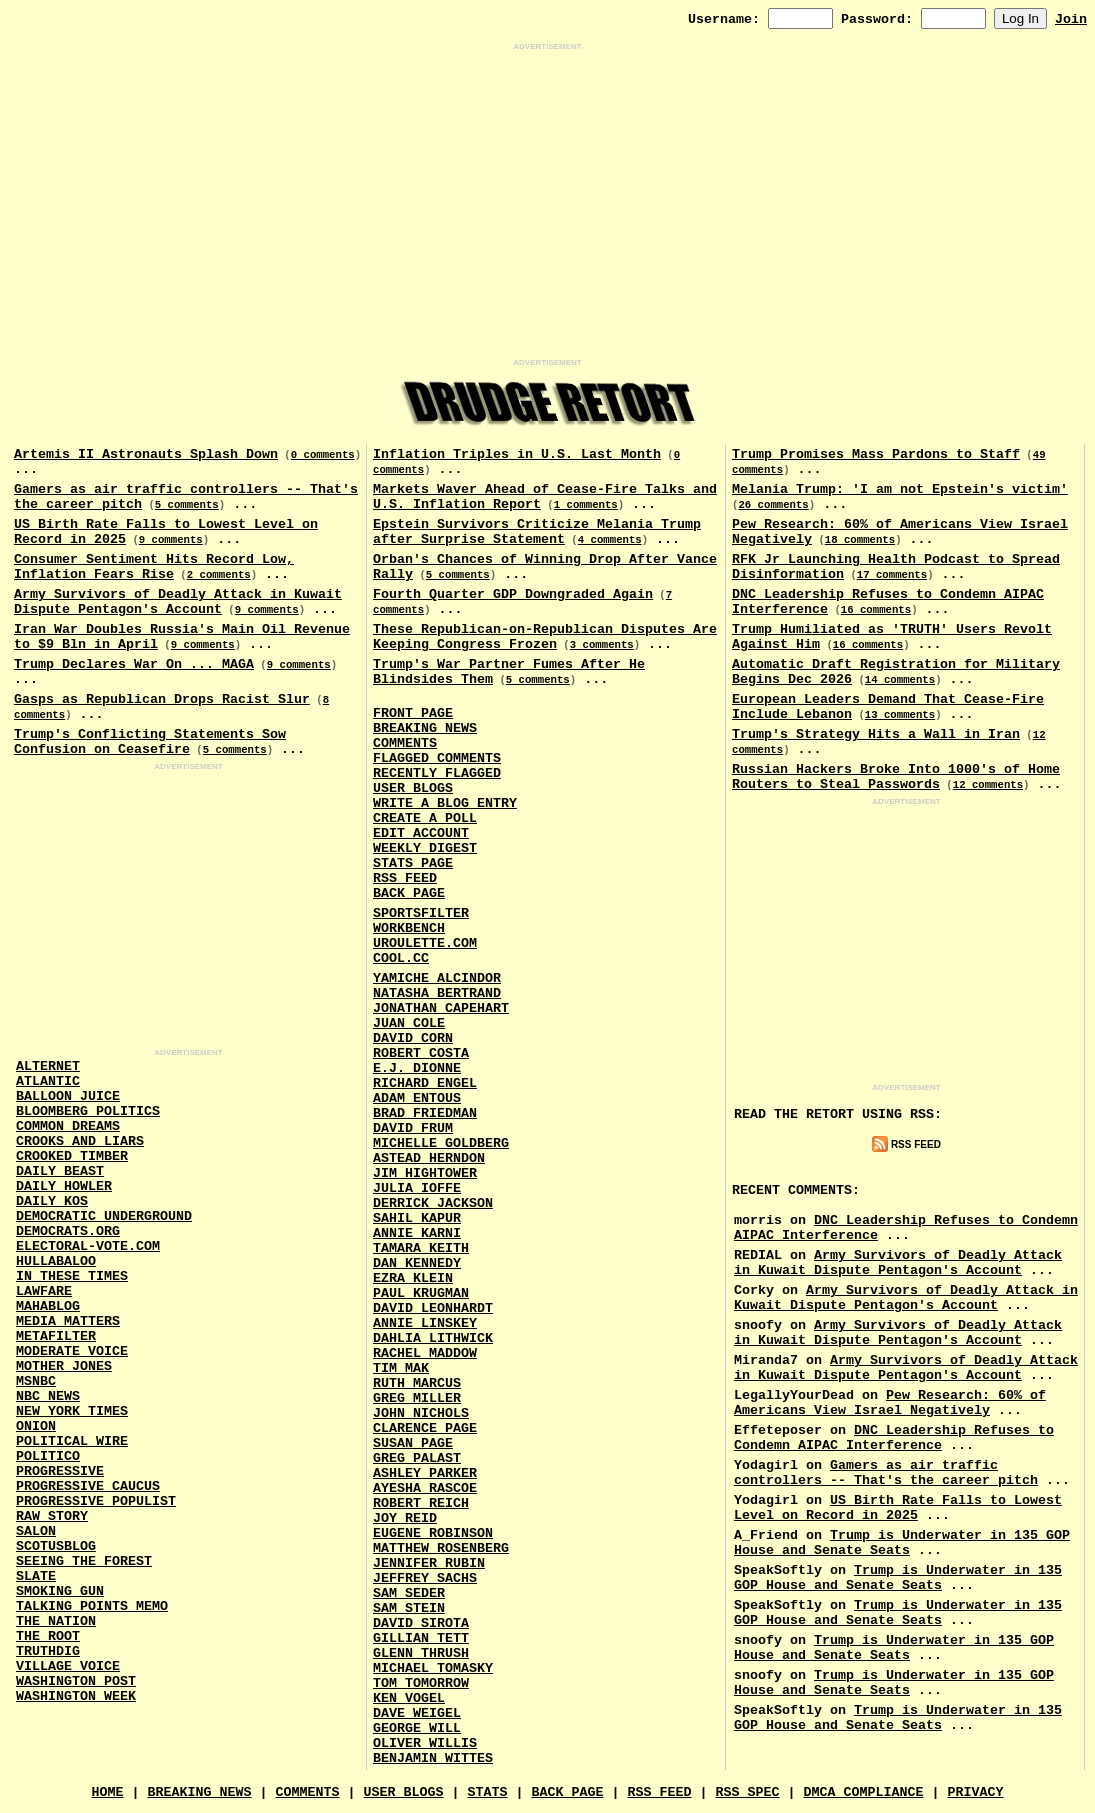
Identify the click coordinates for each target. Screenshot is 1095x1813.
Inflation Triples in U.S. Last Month (517, 454)
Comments (405, 743)
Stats (488, 1792)
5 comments (187, 505)
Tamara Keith (421, 1248)
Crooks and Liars (80, 1141)
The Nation (56, 1621)
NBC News (48, 1396)
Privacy (975, 1792)
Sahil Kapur (417, 1218)
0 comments (323, 455)
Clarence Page (425, 1428)
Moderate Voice (72, 1351)
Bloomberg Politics (88, 1111)
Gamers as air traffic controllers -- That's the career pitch (886, 1473)
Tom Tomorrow (421, 1683)
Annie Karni (417, 1233)
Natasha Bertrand (437, 993)
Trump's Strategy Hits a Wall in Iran (876, 734)
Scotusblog (56, 1546)
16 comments (876, 610)
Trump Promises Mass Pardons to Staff (876, 454)
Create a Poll (425, 818)
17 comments (892, 575)
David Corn (413, 1038)
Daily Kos (52, 1201)
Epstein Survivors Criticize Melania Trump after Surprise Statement (537, 532)
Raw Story (52, 1516)
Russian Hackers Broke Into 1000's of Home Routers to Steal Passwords (896, 777)
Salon (36, 1531)
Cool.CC (401, 958)
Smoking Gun (60, 1591)
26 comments (773, 505)
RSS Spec (747, 1792)
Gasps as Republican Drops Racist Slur (162, 699)
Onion (36, 1426)
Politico (48, 1456)
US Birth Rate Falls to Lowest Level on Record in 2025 (898, 1508)
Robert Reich (421, 1503)
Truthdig (48, 1651)
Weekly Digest (425, 848)
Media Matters (68, 1321)
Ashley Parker (425, 1473)
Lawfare (44, 1291)
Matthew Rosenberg (441, 1548)
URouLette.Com (425, 943)
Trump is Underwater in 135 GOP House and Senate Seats (902, 1543)
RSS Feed (405, 878)
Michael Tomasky (433, 1668)
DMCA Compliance (863, 1792)
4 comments (610, 540)
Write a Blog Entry (445, 803)
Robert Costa (421, 1053)
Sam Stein (409, 1608)
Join (1071, 19)
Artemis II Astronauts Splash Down (146, 454)
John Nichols (421, 1413)
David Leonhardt (433, 1308)
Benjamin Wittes (433, 1758)
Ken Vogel (409, 1698)
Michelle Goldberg (441, 1143)
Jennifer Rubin (429, 1563)
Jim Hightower (425, 1173)
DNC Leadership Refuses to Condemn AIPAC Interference (894, 1438)
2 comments (219, 575)
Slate (36, 1576)
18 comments (860, 540)
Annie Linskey (425, 1323)
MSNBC (36, 1381)
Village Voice (68, 1666)
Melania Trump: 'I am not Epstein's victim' (900, 489)
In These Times (72, 1276)
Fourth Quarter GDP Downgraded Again (513, 594)
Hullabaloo (56, 1261)
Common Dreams (68, 1126)
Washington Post (76, 1681)
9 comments (171, 540)
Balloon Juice (68, 1096)
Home (108, 1792)
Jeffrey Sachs (425, 1578)
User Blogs (413, 788)
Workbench (409, 928)
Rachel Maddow (425, 1353)
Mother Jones (64, 1366)
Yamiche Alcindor (437, 978)
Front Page (413, 713)
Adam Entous (417, 1098)
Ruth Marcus (417, 1383)
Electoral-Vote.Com (88, 1246)
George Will (417, 1728)
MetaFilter (56, 1336)
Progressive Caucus (88, 1486)
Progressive (60, 1471)
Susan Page (413, 1443)
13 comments (900, 715)
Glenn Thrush (421, 1653)
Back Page (409, 893)
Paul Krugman (421, 1293)
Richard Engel (425, 1083)
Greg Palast (417, 1458)
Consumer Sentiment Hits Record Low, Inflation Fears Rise (154, 567)
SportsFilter (421, 913)
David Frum (413, 1128)
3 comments (602, 645)
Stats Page (413, 863)
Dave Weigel (417, 1713)
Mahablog (48, 1306)
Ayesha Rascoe (425, 1488)
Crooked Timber (72, 1156)
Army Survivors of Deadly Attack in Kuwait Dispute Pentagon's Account (178, 602)
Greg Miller (417, 1398)
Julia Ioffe (417, 1188)
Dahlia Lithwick (433, 1338)
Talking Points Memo (92, 1606)
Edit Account (421, 833)
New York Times (72, 1411)
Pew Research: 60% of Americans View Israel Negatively (890, 1403)
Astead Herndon (429, 1158)
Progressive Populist (96, 1501)
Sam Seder (409, 1593)
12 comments (988, 785)
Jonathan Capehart (441, 1008)
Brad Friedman (425, 1113)
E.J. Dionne (417, 1068)
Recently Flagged (437, 773)
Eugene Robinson (433, 1533)
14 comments (900, 680)
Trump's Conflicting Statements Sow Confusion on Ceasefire (150, 742)
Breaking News (425, 728)
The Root (48, 1636)
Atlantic (48, 1081)
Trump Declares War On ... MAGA (134, 664)
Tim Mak (401, 1368)
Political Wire (72, 1441)
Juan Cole (409, 1023)
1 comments (586, 505)
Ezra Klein (413, 1278)
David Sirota (421, 1623)
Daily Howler (64, 1186)
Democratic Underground (104, 1216)
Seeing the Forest (84, 1561)
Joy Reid (405, 1518)
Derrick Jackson (433, 1203)
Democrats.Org (68, 1231)
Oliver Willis (425, 1743)
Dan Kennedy (417, 1263)
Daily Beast (60, 1171)
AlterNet (48, 1066)
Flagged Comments (437, 758)
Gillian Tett (421, 1638)
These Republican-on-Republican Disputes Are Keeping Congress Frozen (545, 637)
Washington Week (76, 1696)
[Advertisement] (547, 205)
